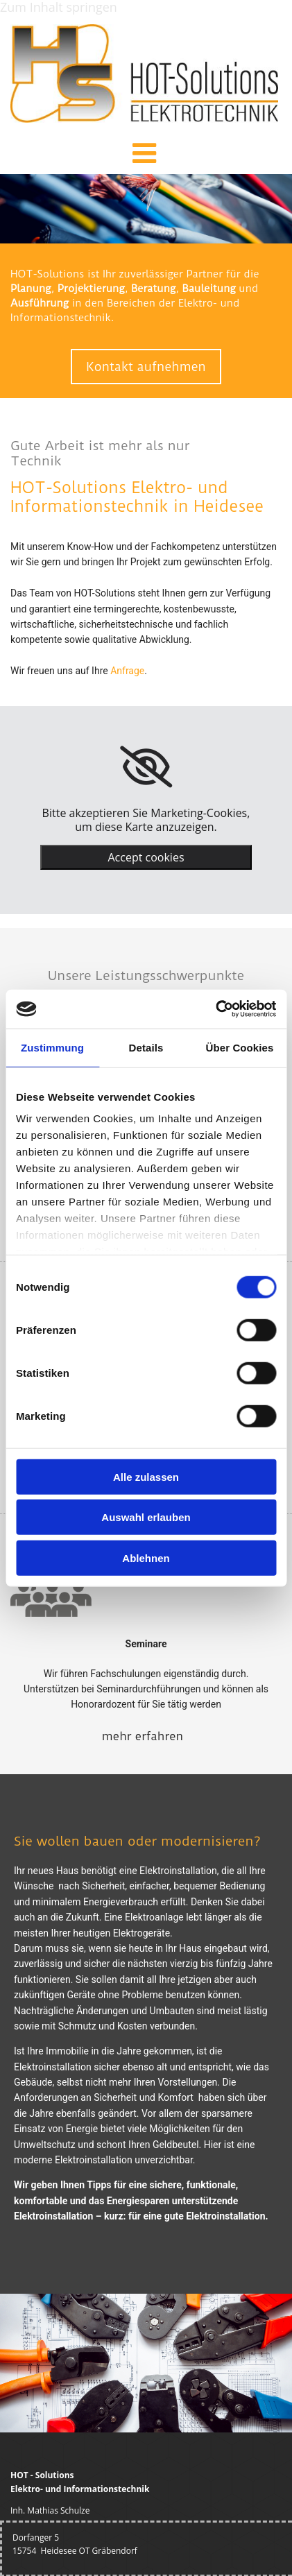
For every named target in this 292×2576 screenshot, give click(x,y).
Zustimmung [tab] (52, 1047)
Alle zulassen (146, 1476)
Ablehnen (145, 1557)
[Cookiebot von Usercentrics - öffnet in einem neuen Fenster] (215, 1009)
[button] (144, 156)
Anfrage (127, 670)
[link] (146, 767)
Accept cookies (146, 857)
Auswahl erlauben (145, 1517)
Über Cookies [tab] (240, 1047)
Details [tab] (146, 1047)
